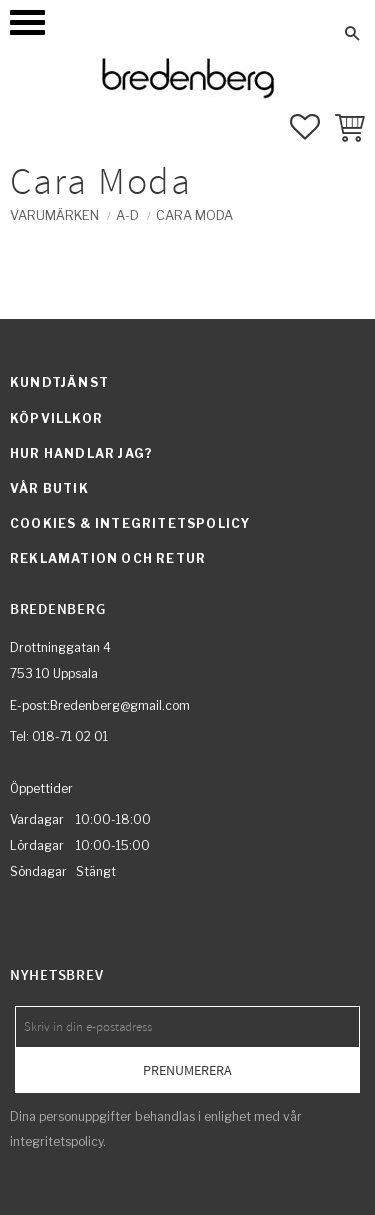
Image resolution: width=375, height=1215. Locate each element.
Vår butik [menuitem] (49, 488)
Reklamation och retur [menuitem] (108, 558)
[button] (27, 22)
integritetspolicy (56, 1141)
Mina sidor (137, 33)
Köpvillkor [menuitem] (56, 418)
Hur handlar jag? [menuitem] (81, 453)
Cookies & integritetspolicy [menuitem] (130, 523)
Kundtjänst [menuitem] (59, 382)
